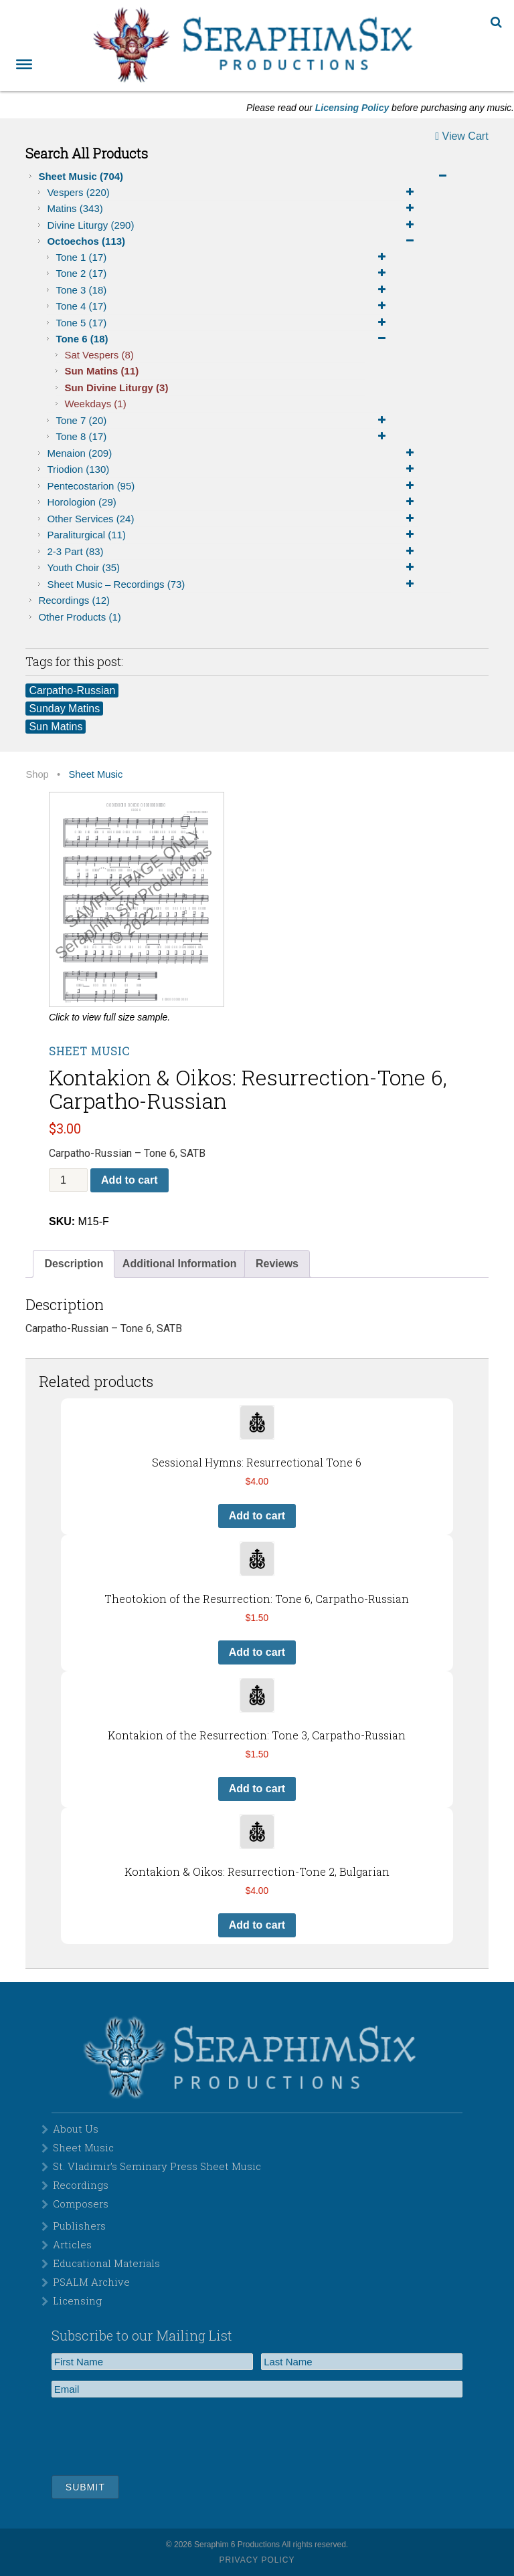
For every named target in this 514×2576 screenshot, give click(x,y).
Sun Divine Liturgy (116, 387)
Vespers (232, 192)
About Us (75, 2128)
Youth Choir (232, 567)
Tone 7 (223, 420)
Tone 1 (223, 257)
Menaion (232, 453)
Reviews (277, 1263)
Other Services (232, 519)
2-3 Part (232, 551)
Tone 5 (223, 323)
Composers (80, 2203)
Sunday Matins (64, 708)
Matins (232, 208)
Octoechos (232, 241)
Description (73, 1263)
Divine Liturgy (232, 225)
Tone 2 (223, 273)
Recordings (74, 600)
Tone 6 (223, 339)
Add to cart (129, 1180)
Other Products (79, 617)
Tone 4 (223, 306)
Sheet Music (244, 176)
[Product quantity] (68, 1180)
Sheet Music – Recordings (232, 584)
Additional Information (179, 1263)
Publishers (79, 2225)
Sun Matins (101, 371)
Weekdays (95, 403)
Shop (36, 774)
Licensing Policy (352, 107)
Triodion (232, 469)
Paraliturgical (232, 535)
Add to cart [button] (257, 1515)
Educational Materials (106, 2263)
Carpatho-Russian (72, 690)
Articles (72, 2244)
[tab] (73, 1264)
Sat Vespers (98, 354)
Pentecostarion (232, 486)
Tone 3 (223, 290)
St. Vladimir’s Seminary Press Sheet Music (157, 2166)
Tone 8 (223, 436)
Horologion (232, 502)
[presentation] (153, 2434)
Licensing (77, 2300)
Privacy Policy (257, 2560)
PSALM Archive (91, 2281)
